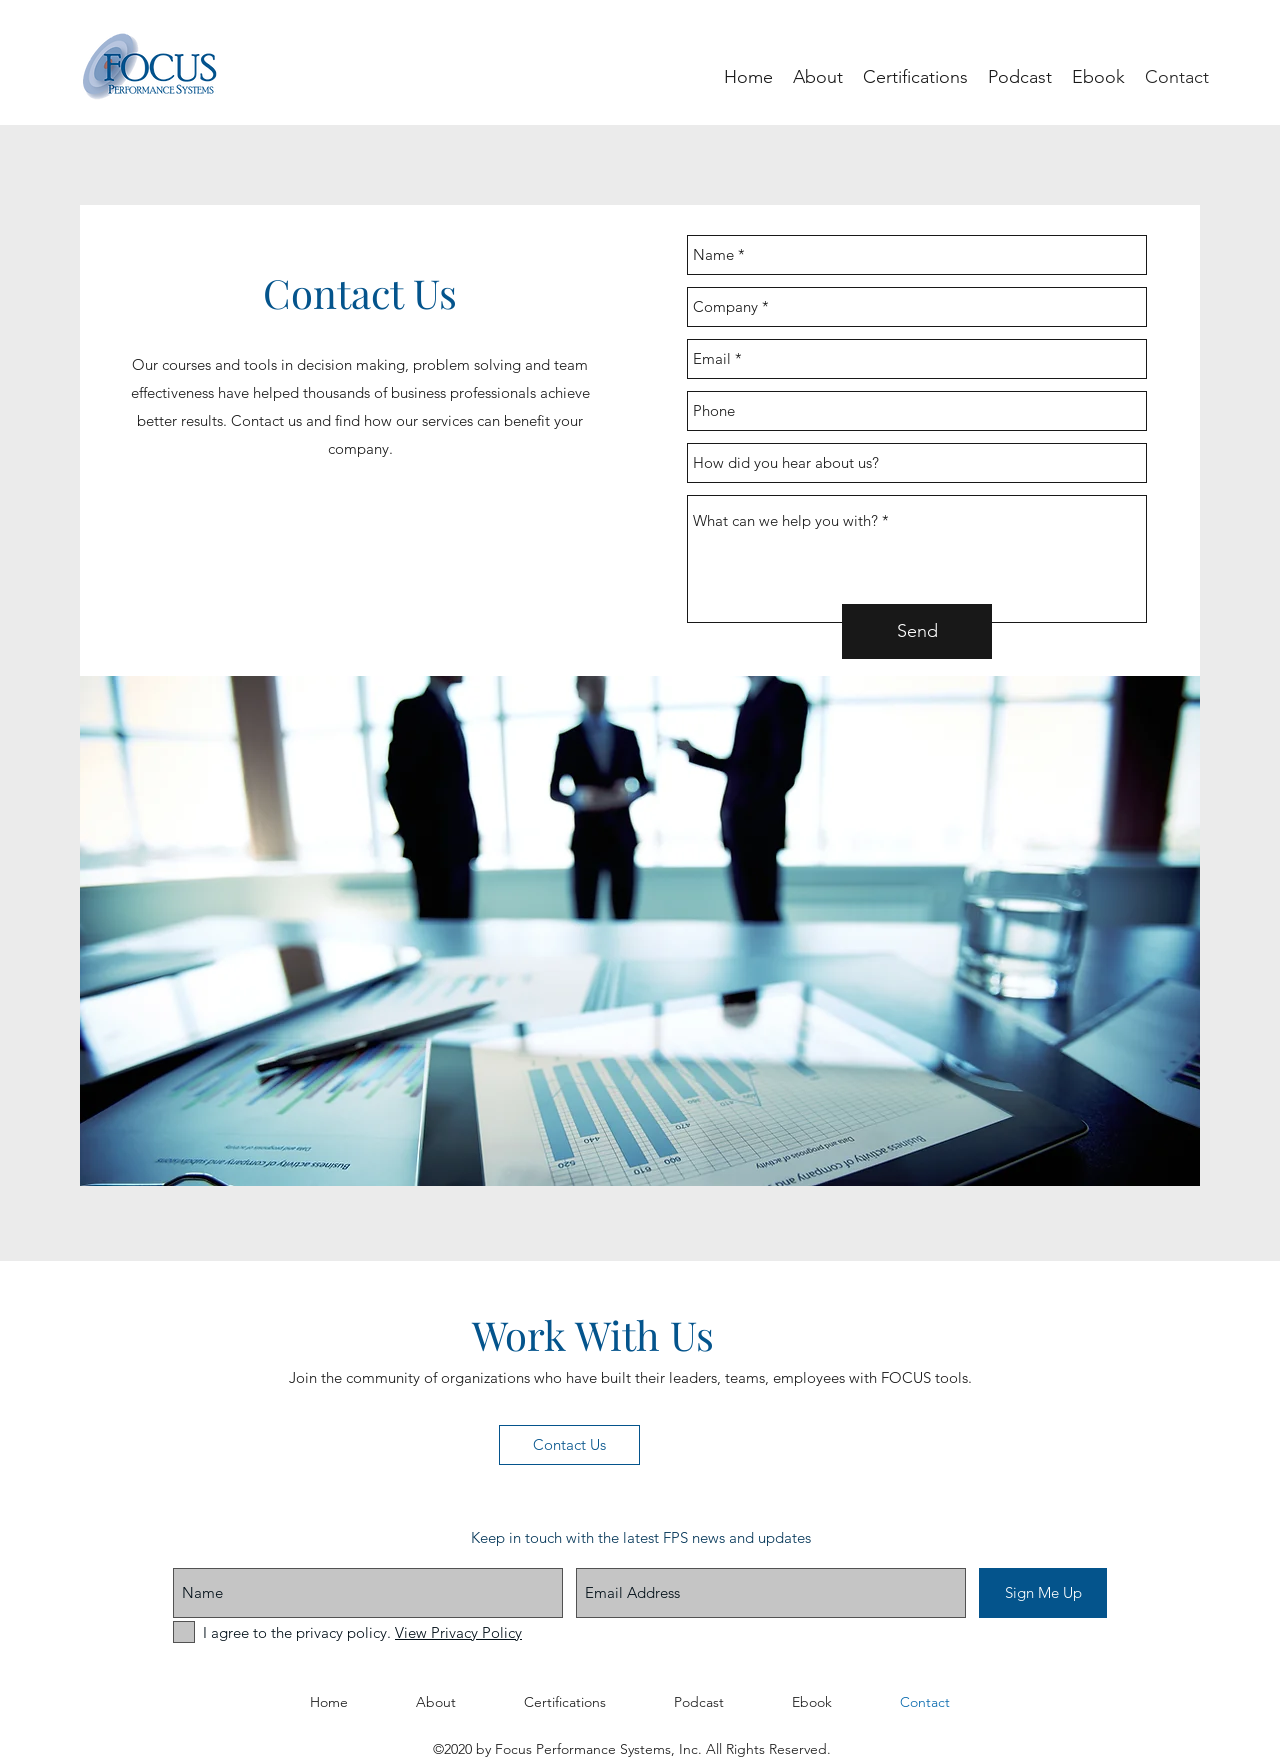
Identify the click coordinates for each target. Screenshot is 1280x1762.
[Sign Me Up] (1043, 1593)
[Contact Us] (569, 1445)
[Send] (917, 631)
